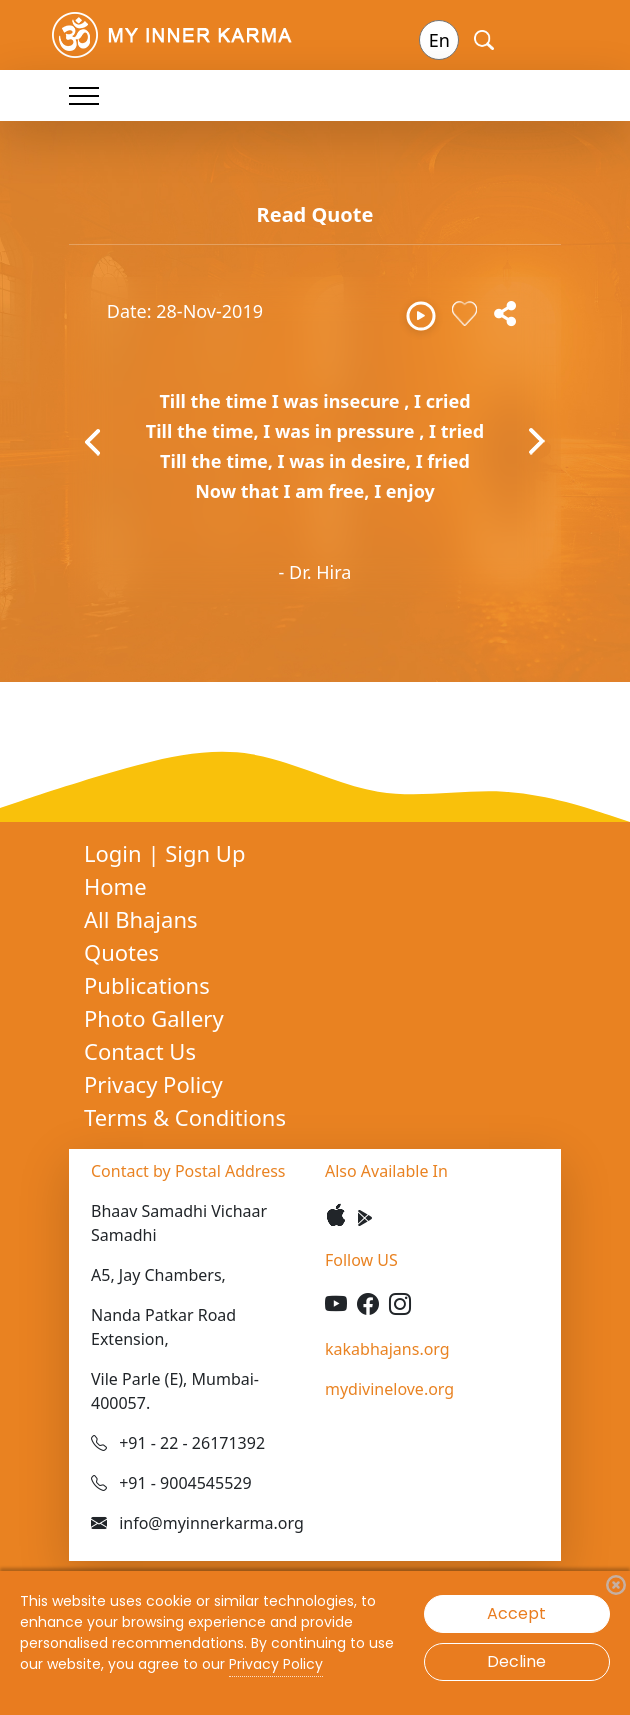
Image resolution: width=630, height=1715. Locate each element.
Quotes (121, 952)
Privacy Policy (153, 1084)
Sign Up (205, 853)
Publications (147, 985)
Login (115, 853)
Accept (516, 1613)
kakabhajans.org (387, 1349)
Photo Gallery (154, 1018)
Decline (516, 1661)
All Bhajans (141, 919)
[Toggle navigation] (84, 95)
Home (115, 886)
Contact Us (140, 1051)
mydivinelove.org (389, 1389)
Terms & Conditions (185, 1117)
